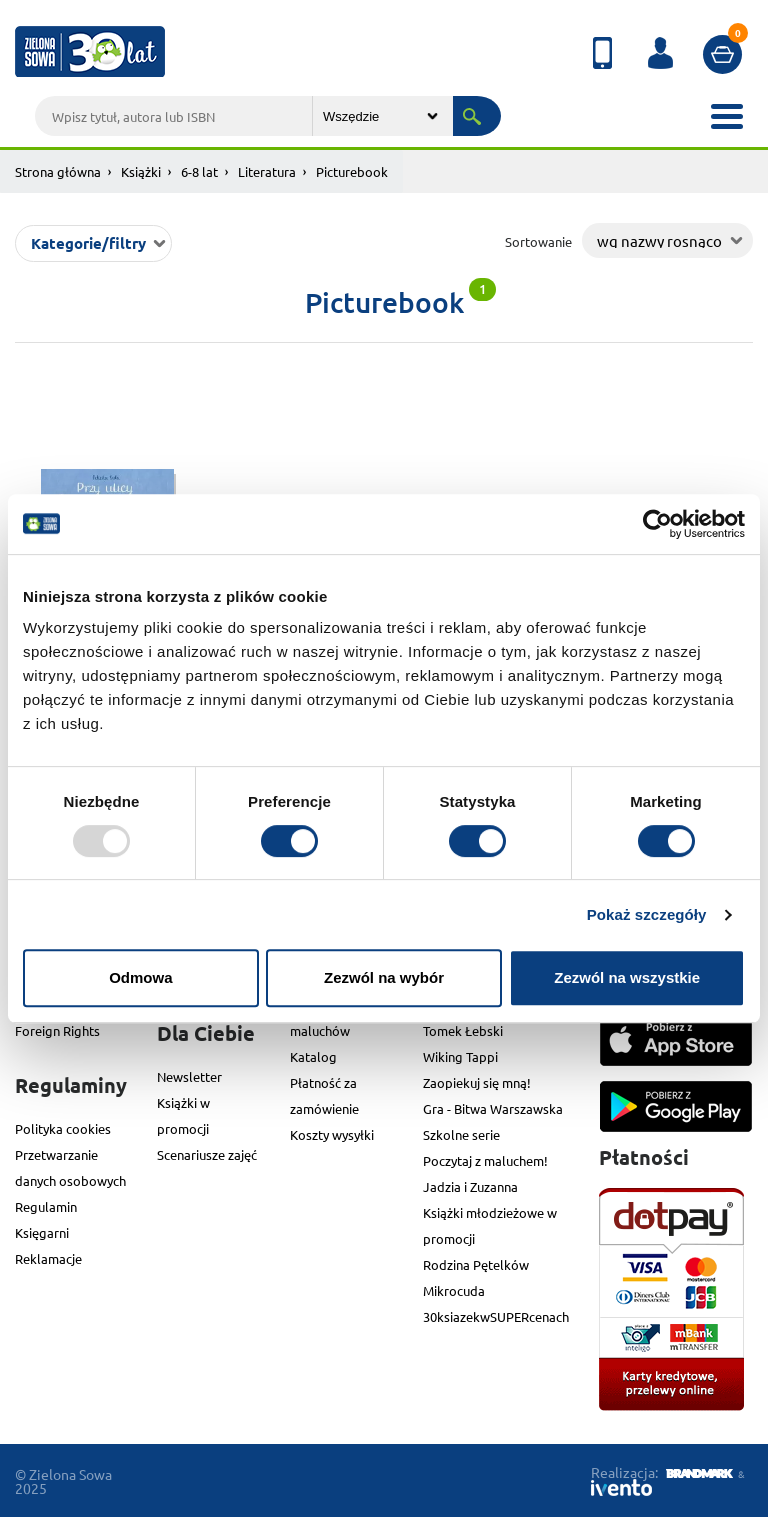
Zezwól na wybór (384, 977)
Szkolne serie (461, 1134)
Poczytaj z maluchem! (485, 1160)
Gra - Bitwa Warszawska (493, 1108)
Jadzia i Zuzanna (470, 1186)
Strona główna (58, 171)
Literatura (267, 171)
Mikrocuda (454, 1290)
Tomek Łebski (463, 1030)
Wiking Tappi (460, 1056)
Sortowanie (538, 241)
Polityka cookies (63, 1128)
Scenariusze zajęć (207, 1154)
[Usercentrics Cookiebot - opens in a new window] (657, 524)
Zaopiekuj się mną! (477, 1082)
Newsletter (189, 1076)
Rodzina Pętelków (476, 1264)
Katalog (313, 1056)
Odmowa (140, 977)
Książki (141, 171)
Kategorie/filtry (88, 243)
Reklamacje (48, 1258)
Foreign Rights (57, 1030)
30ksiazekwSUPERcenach (496, 1316)
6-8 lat (199, 171)
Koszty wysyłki (332, 1134)
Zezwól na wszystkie (627, 977)
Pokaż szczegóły (647, 914)
